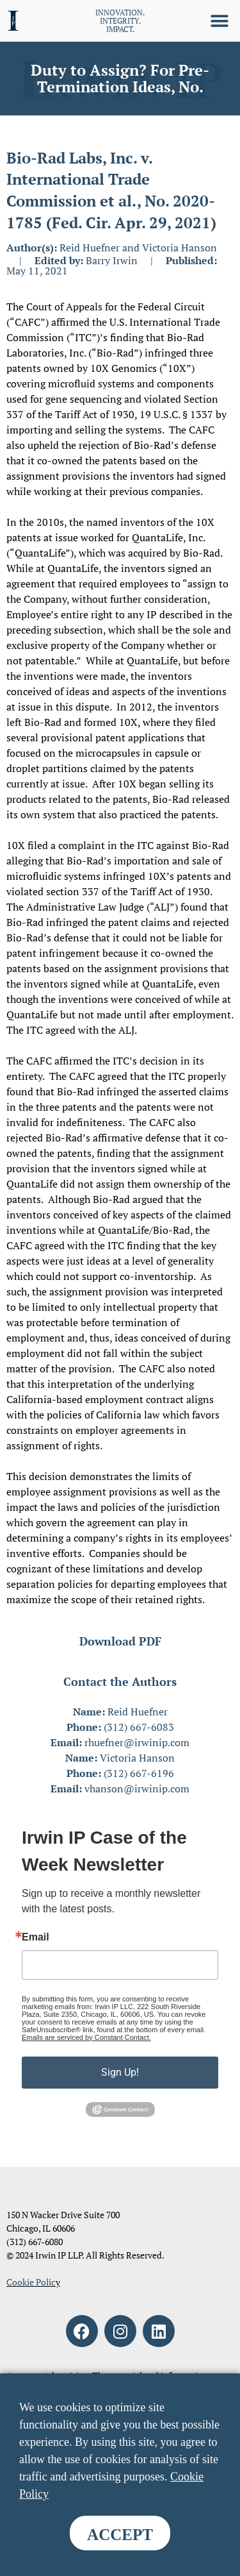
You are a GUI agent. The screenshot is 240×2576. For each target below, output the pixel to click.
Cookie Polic (31, 2282)
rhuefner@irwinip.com (136, 1742)
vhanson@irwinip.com (136, 1788)
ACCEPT (120, 2534)
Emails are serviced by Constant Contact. (86, 2037)
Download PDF (120, 1641)
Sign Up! (120, 2072)
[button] (219, 20)
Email (35, 1937)
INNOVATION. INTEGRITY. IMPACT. (120, 21)
